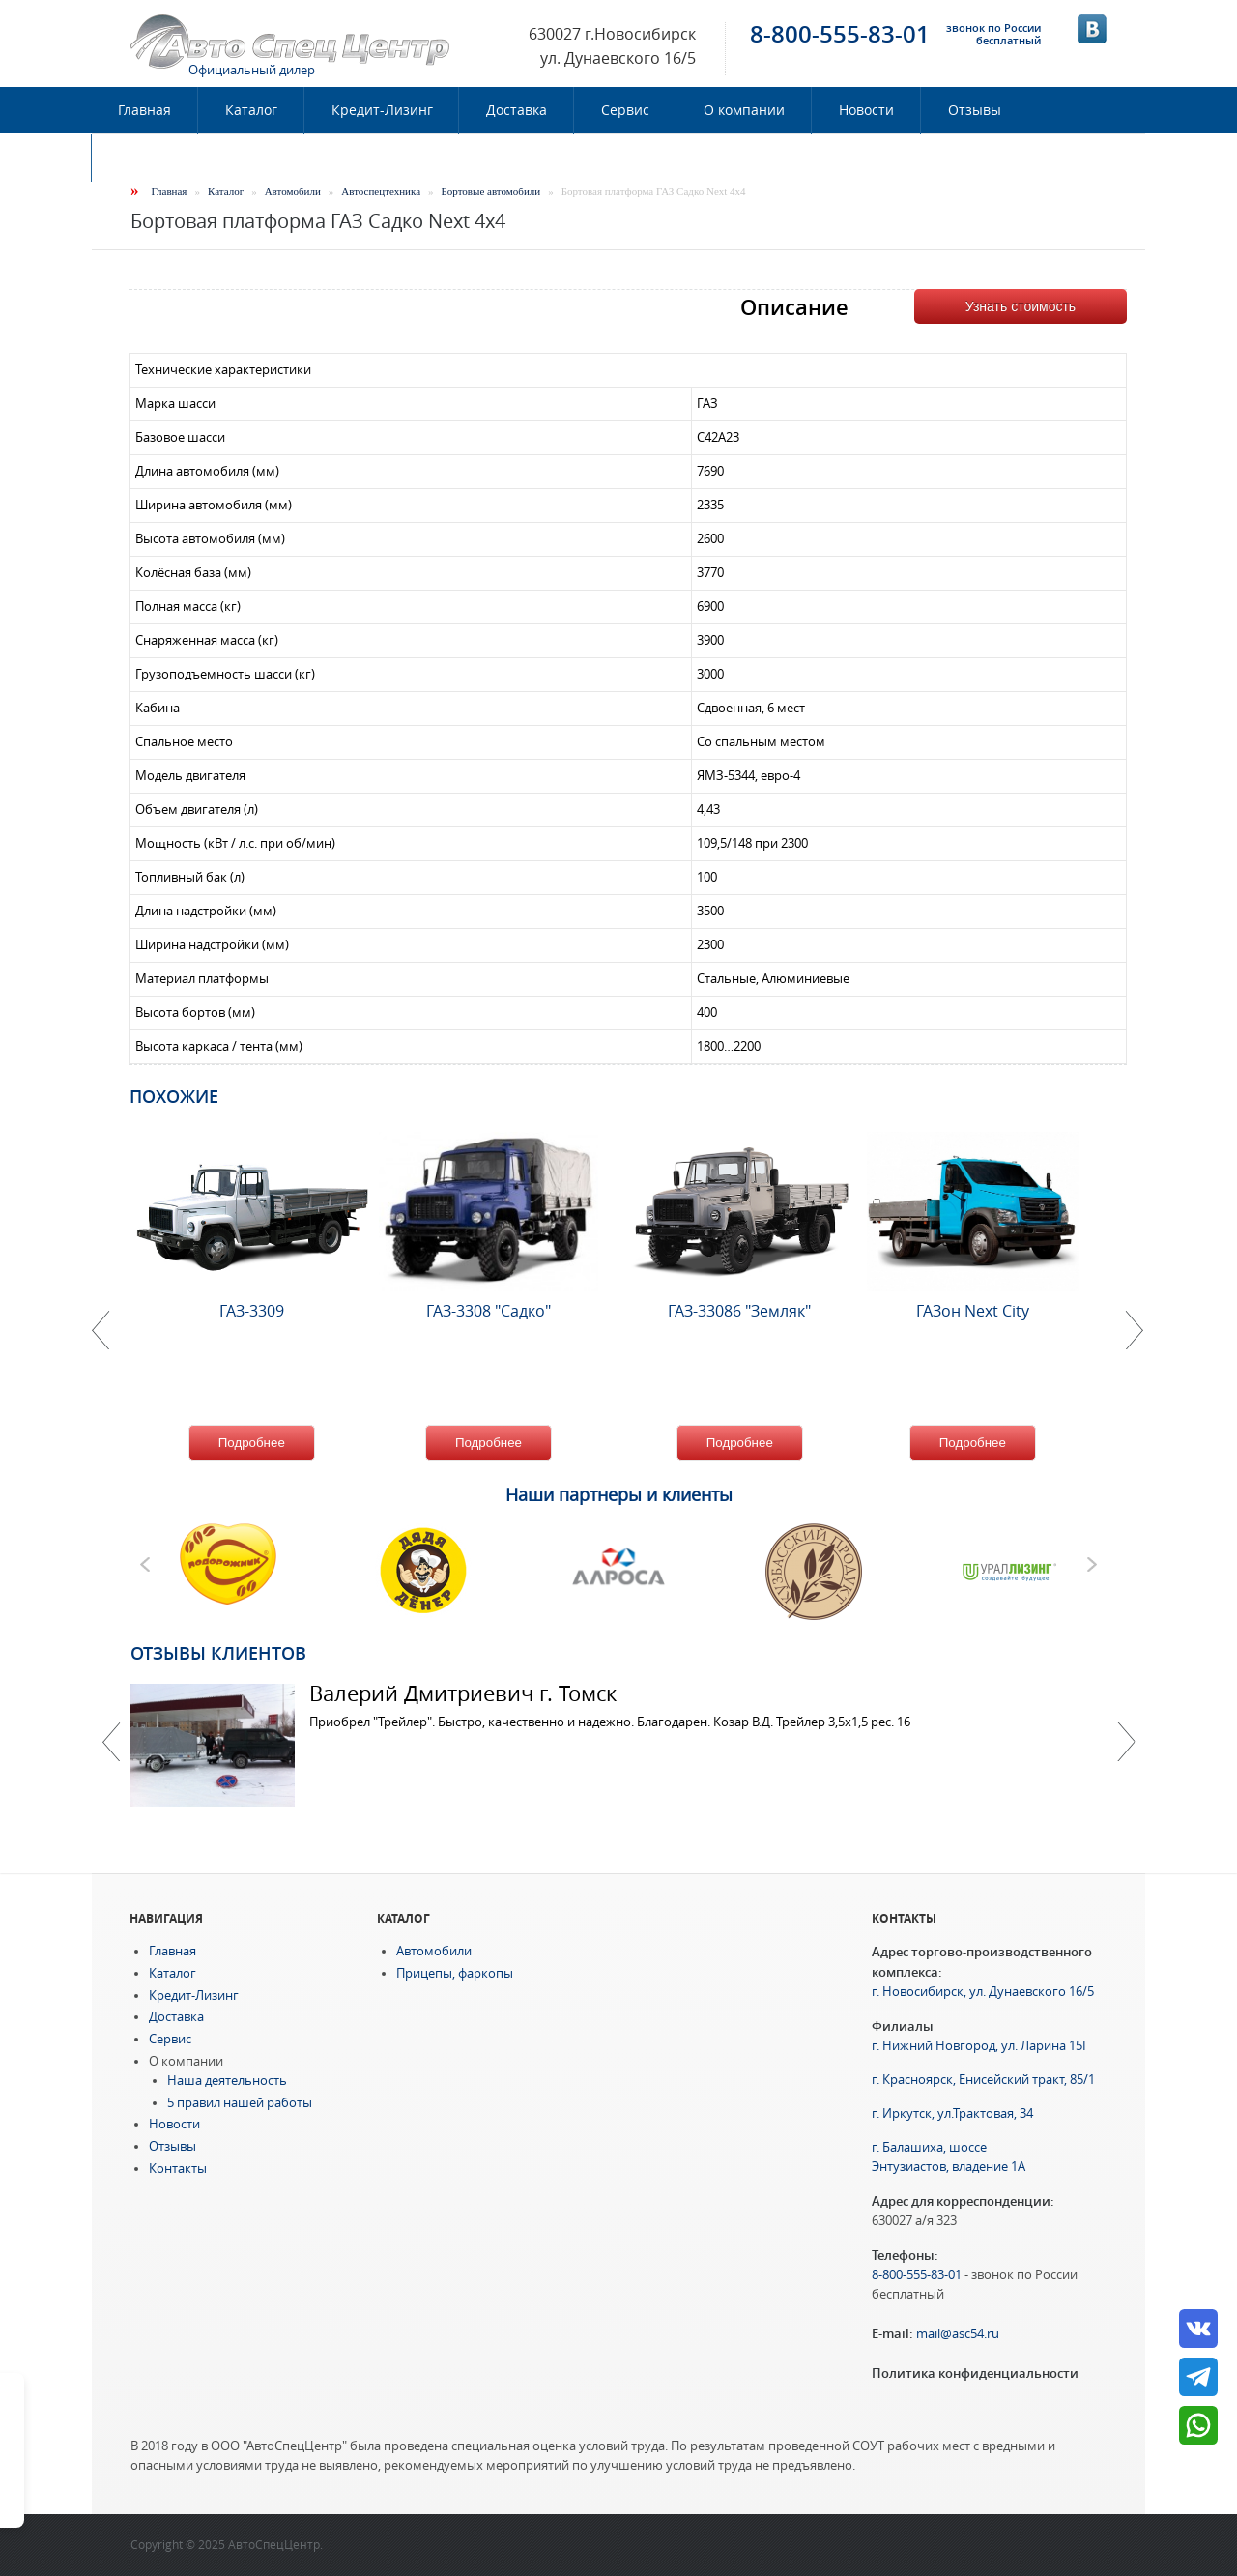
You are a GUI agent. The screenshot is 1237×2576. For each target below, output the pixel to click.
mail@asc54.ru (957, 2334)
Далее (1126, 1741)
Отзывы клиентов (218, 1652)
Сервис (625, 110)
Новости (866, 110)
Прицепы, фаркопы (454, 1973)
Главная (144, 110)
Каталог (251, 110)
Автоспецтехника (380, 191)
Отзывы (974, 110)
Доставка (516, 110)
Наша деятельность (227, 2080)
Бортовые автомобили (491, 191)
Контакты (151, 157)
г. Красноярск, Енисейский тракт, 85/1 (983, 2079)
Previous (111, 1741)
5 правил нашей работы (239, 2103)
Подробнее (251, 1442)
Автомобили (293, 191)
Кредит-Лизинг (382, 110)
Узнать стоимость (1020, 306)
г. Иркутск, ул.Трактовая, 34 (952, 2113)
